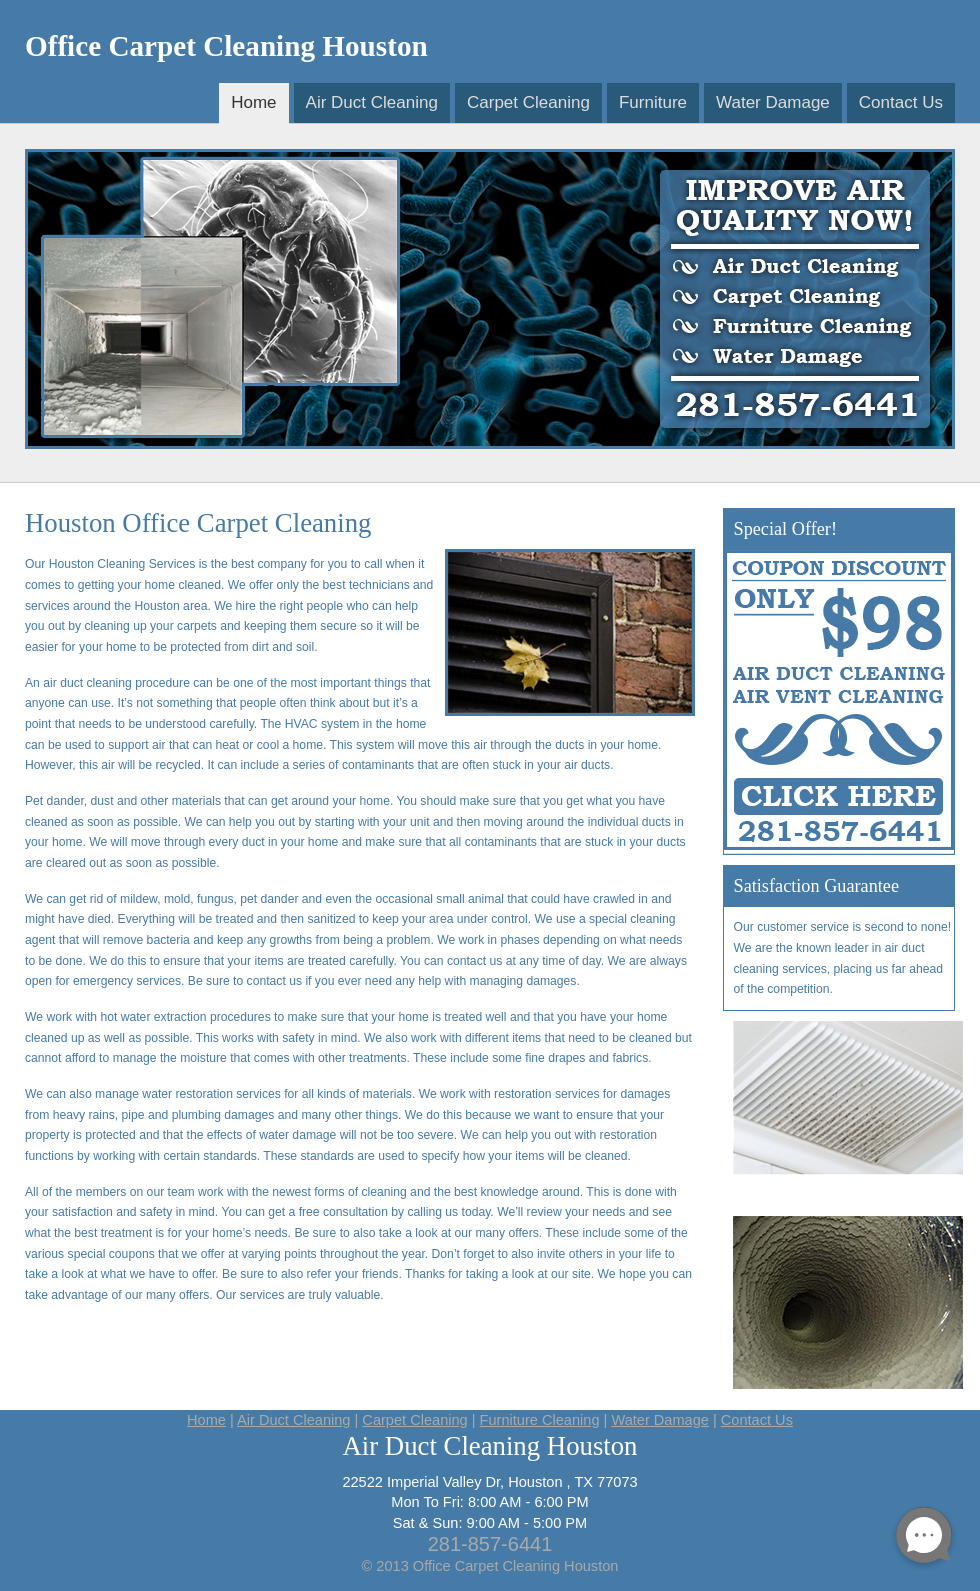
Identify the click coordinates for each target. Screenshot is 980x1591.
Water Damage (773, 102)
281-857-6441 (490, 1544)
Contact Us (901, 102)
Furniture (653, 102)
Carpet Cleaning (528, 102)
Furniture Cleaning (540, 1420)
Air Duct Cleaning (372, 102)
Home (253, 102)
